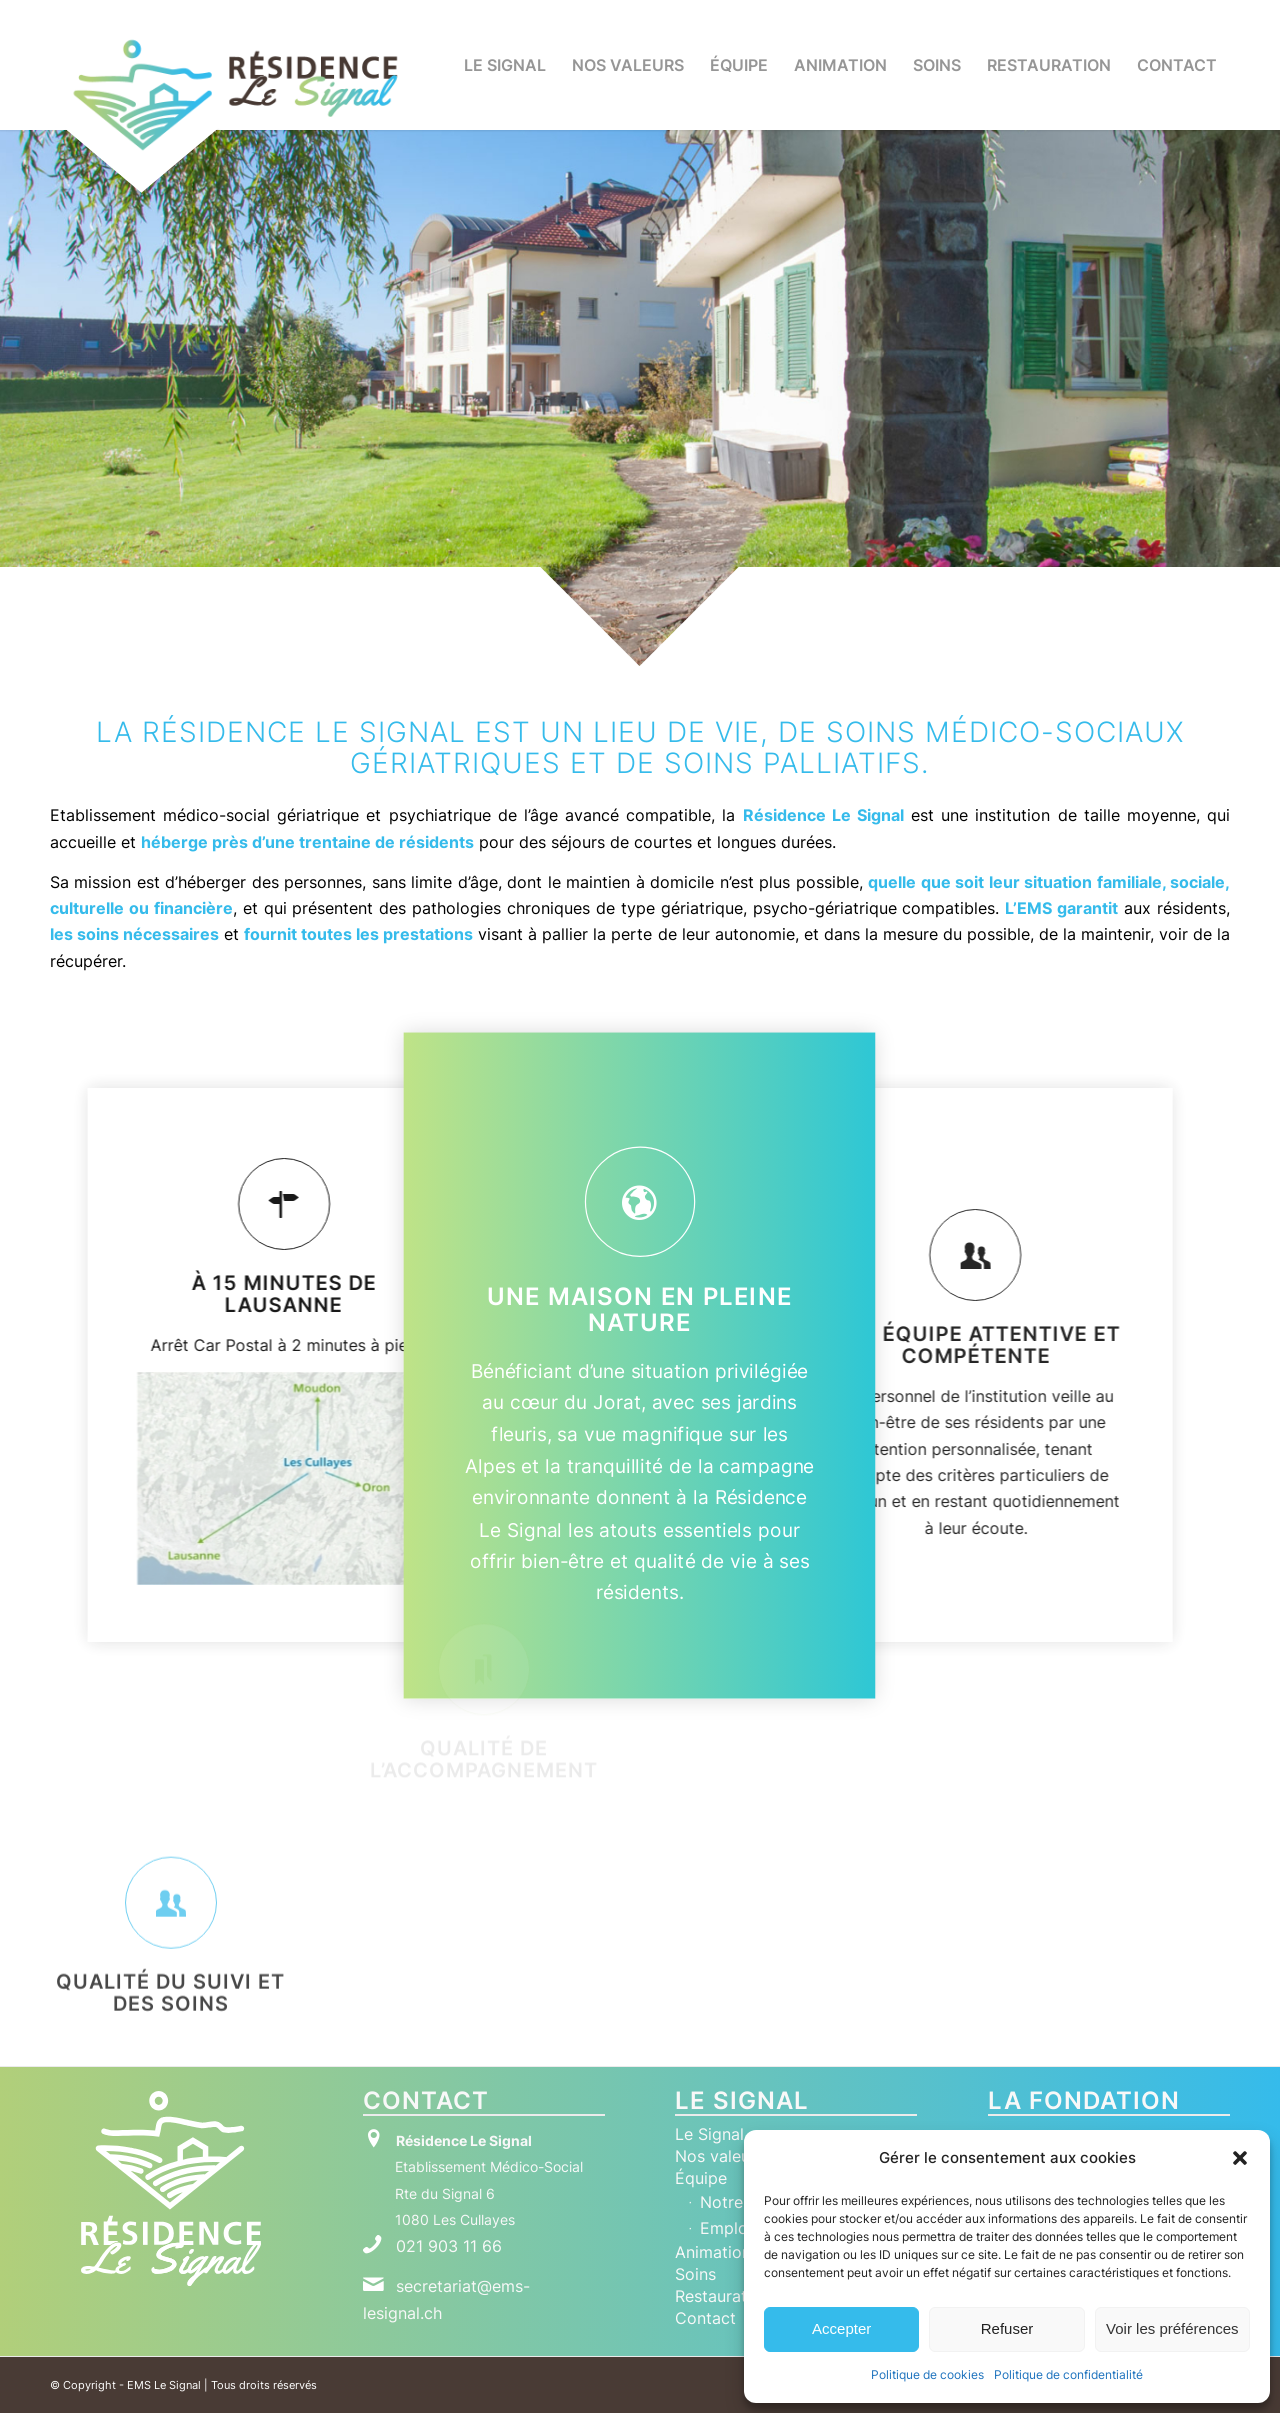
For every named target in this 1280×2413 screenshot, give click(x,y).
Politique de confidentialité (1068, 2374)
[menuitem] (505, 65)
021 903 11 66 (449, 2246)
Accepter (841, 2328)
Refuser (1007, 2328)
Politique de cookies (927, 2374)
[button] (1240, 2158)
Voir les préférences (1172, 2328)
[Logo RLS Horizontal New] (235, 95)
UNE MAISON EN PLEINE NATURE (640, 1308)
